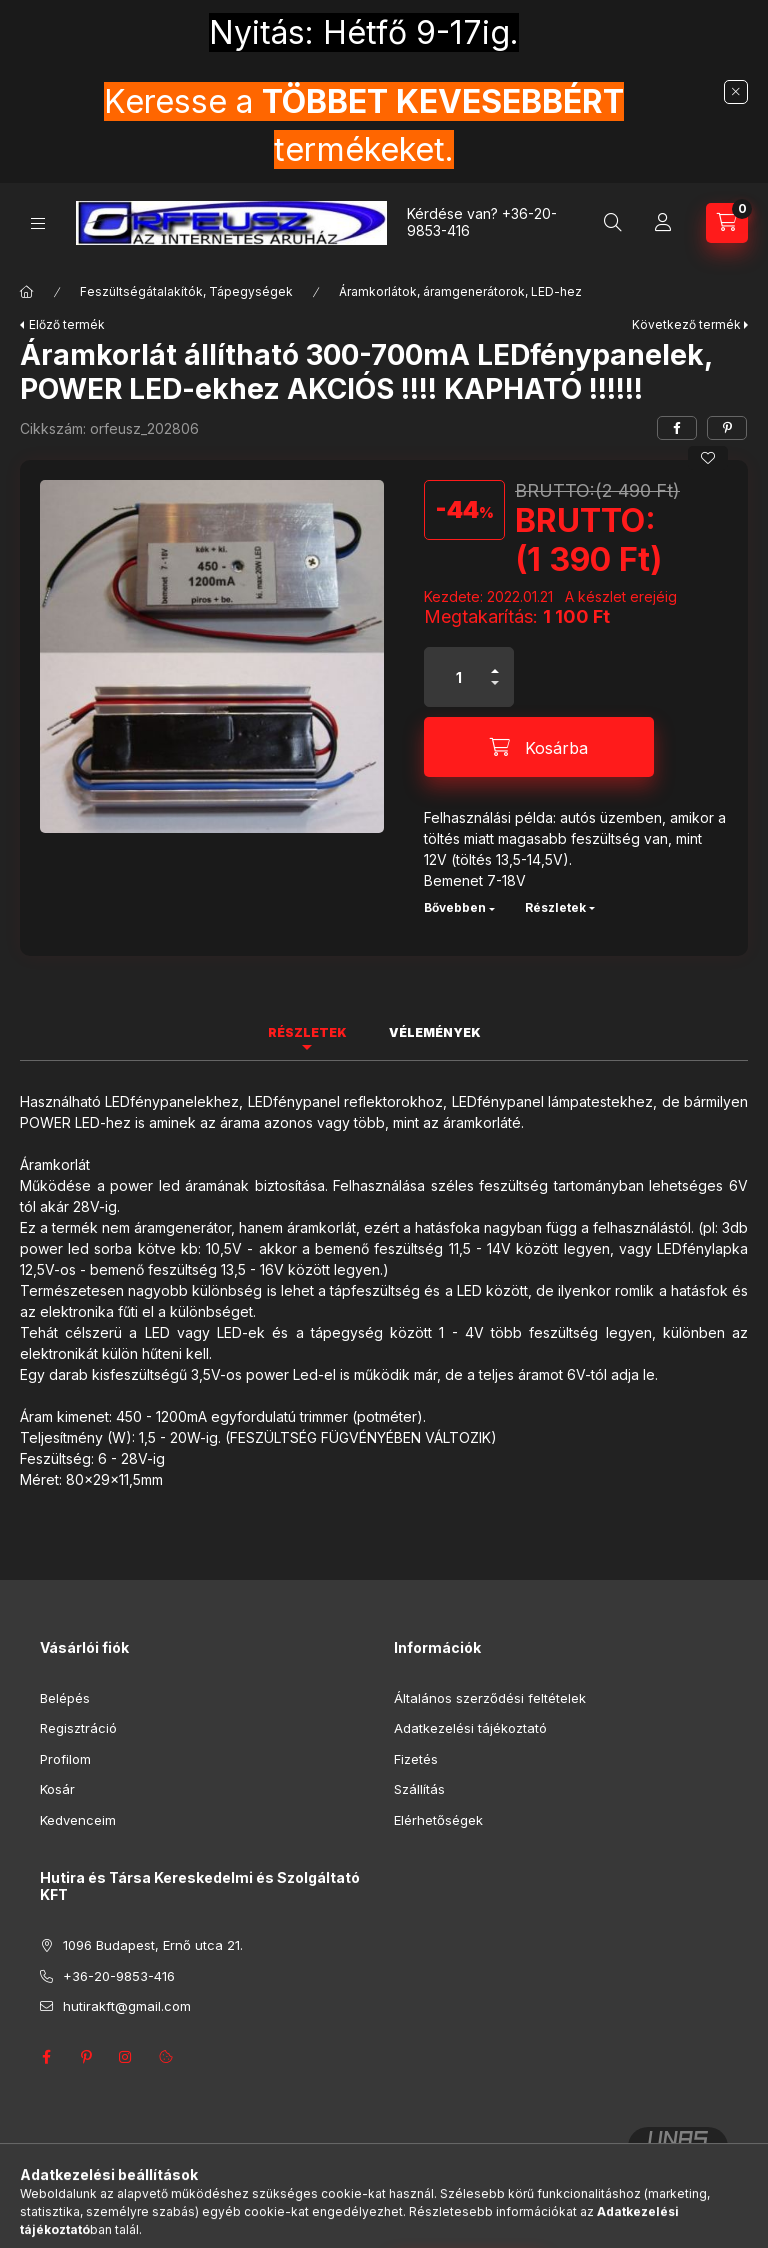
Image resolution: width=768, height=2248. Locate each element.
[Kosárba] (539, 747)
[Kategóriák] (38, 223)
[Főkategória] (27, 292)
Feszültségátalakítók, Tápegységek (186, 291)
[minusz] (495, 691)
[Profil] (663, 223)
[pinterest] (727, 428)
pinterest (86, 2057)
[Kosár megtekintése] (727, 223)
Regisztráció (78, 1728)
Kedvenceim (78, 1820)
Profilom (65, 1759)
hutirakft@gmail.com (127, 2006)
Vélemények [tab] (435, 1032)
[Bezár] (736, 92)
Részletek (555, 907)
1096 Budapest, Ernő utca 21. (153, 1945)
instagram (126, 2057)
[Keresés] (613, 223)
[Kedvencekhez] (708, 458)
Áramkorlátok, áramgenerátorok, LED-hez (460, 291)
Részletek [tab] (307, 1032)
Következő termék (686, 324)
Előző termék (67, 324)
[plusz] (495, 662)
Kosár (57, 1789)
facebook (46, 2057)
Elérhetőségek (438, 1820)
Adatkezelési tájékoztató (470, 1728)
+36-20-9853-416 (119, 1976)
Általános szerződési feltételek (490, 1698)
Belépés (65, 1698)
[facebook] (677, 428)
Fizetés (416, 1759)
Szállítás (419, 1789)
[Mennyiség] (459, 677)
